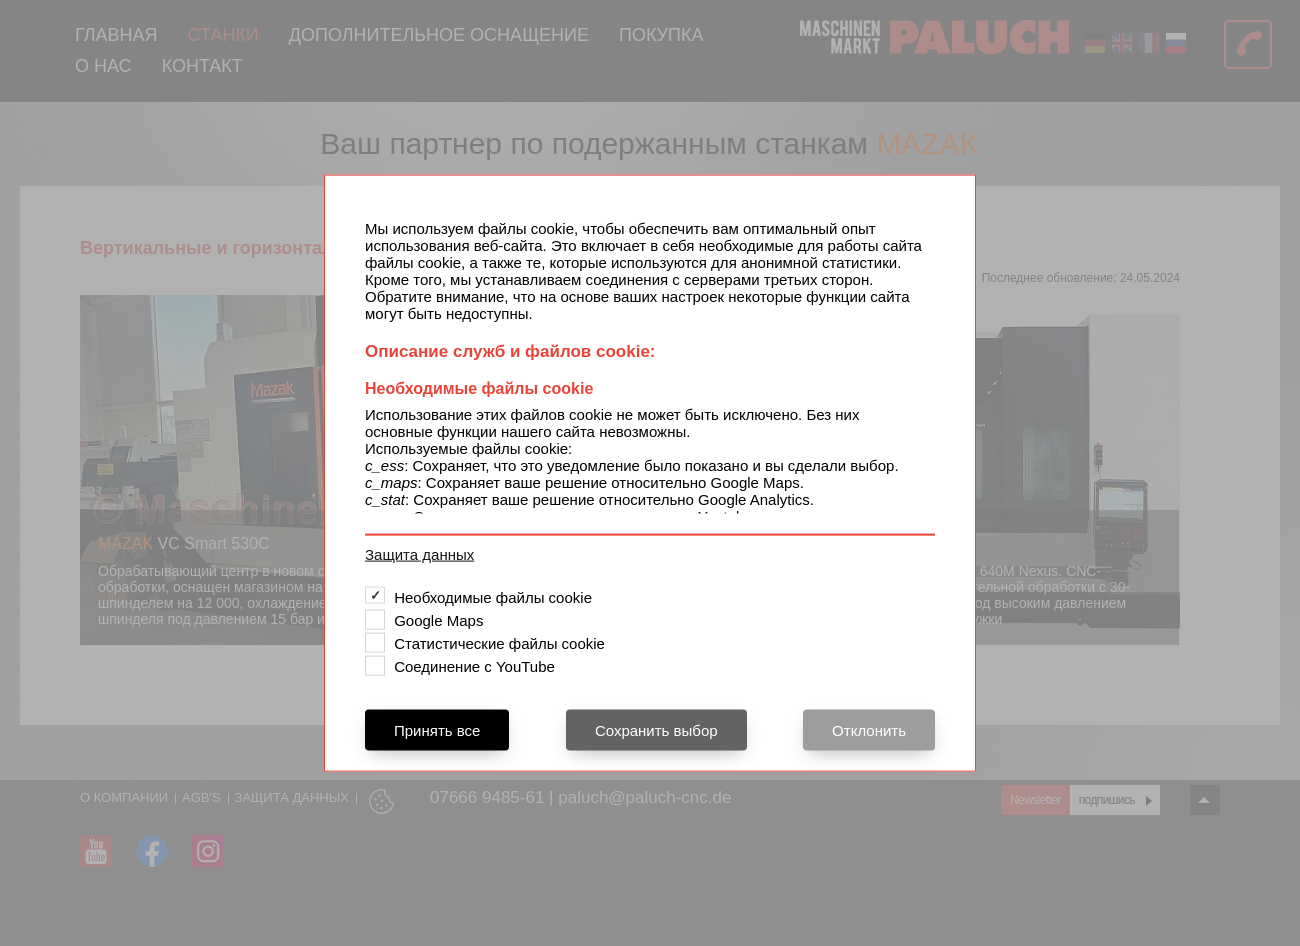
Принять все (437, 729)
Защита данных (419, 553)
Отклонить (869, 729)
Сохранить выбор (656, 729)
